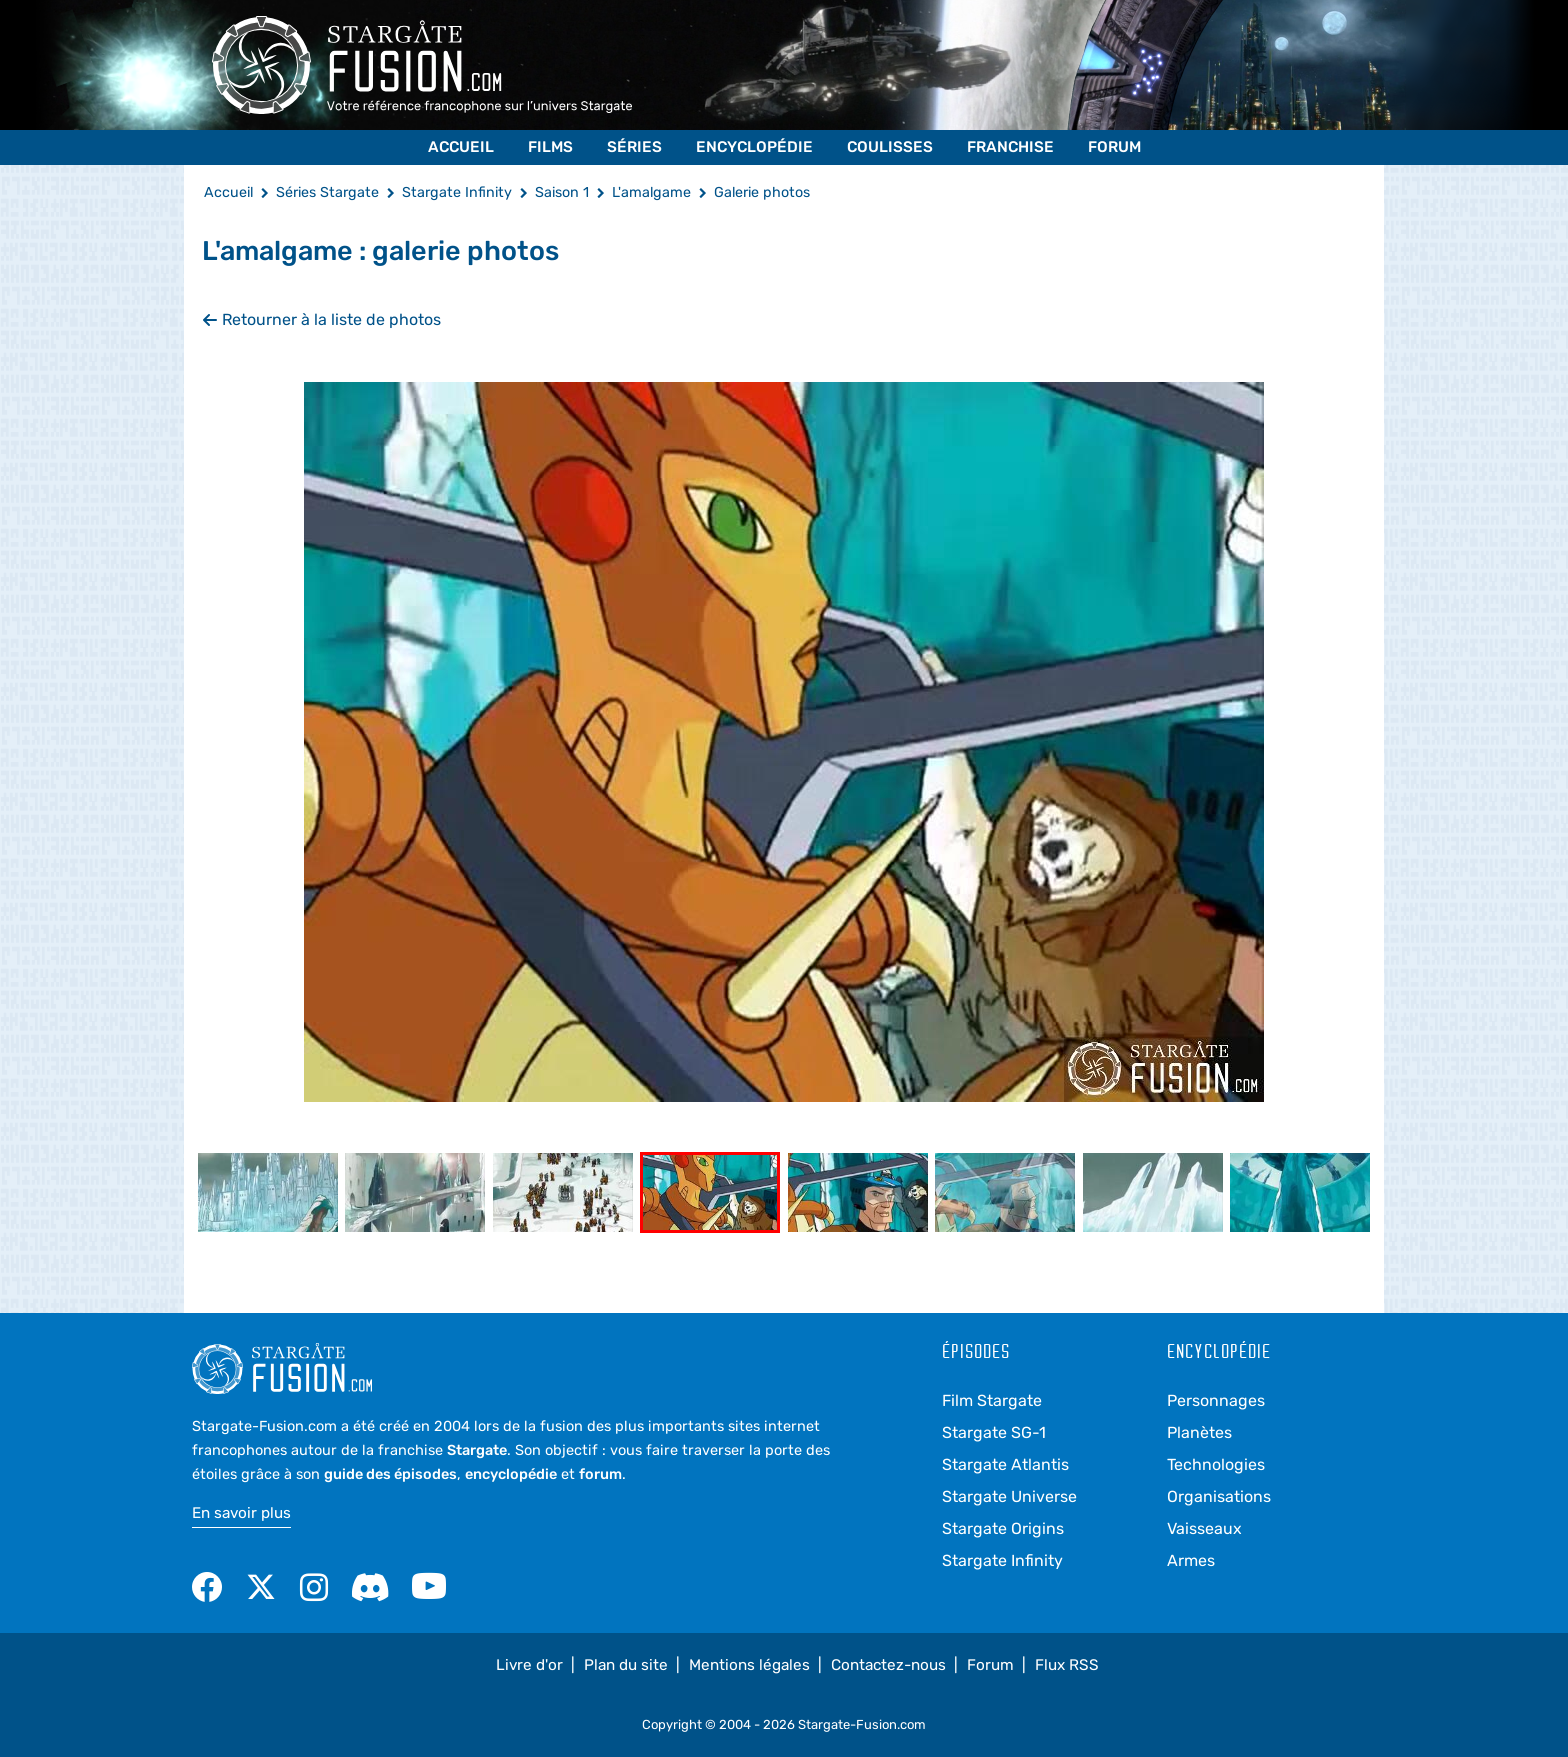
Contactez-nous (888, 1665)
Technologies (1216, 1464)
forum (600, 1474)
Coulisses (890, 147)
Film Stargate (992, 1400)
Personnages (1216, 1400)
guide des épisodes (390, 1474)
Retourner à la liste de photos (321, 319)
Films (550, 147)
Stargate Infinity (1002, 1560)
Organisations (1219, 1496)
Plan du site (626, 1665)
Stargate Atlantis (1005, 1464)
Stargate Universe (1009, 1496)
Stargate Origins (1003, 1528)
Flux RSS (1067, 1665)
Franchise (1010, 147)
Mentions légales (749, 1665)
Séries (634, 147)
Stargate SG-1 (994, 1432)
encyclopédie (511, 1474)
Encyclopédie (754, 147)
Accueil (461, 147)
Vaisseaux (1204, 1528)
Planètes (1199, 1432)
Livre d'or (529, 1665)
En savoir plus (241, 1513)
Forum (1114, 147)
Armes (1191, 1560)
